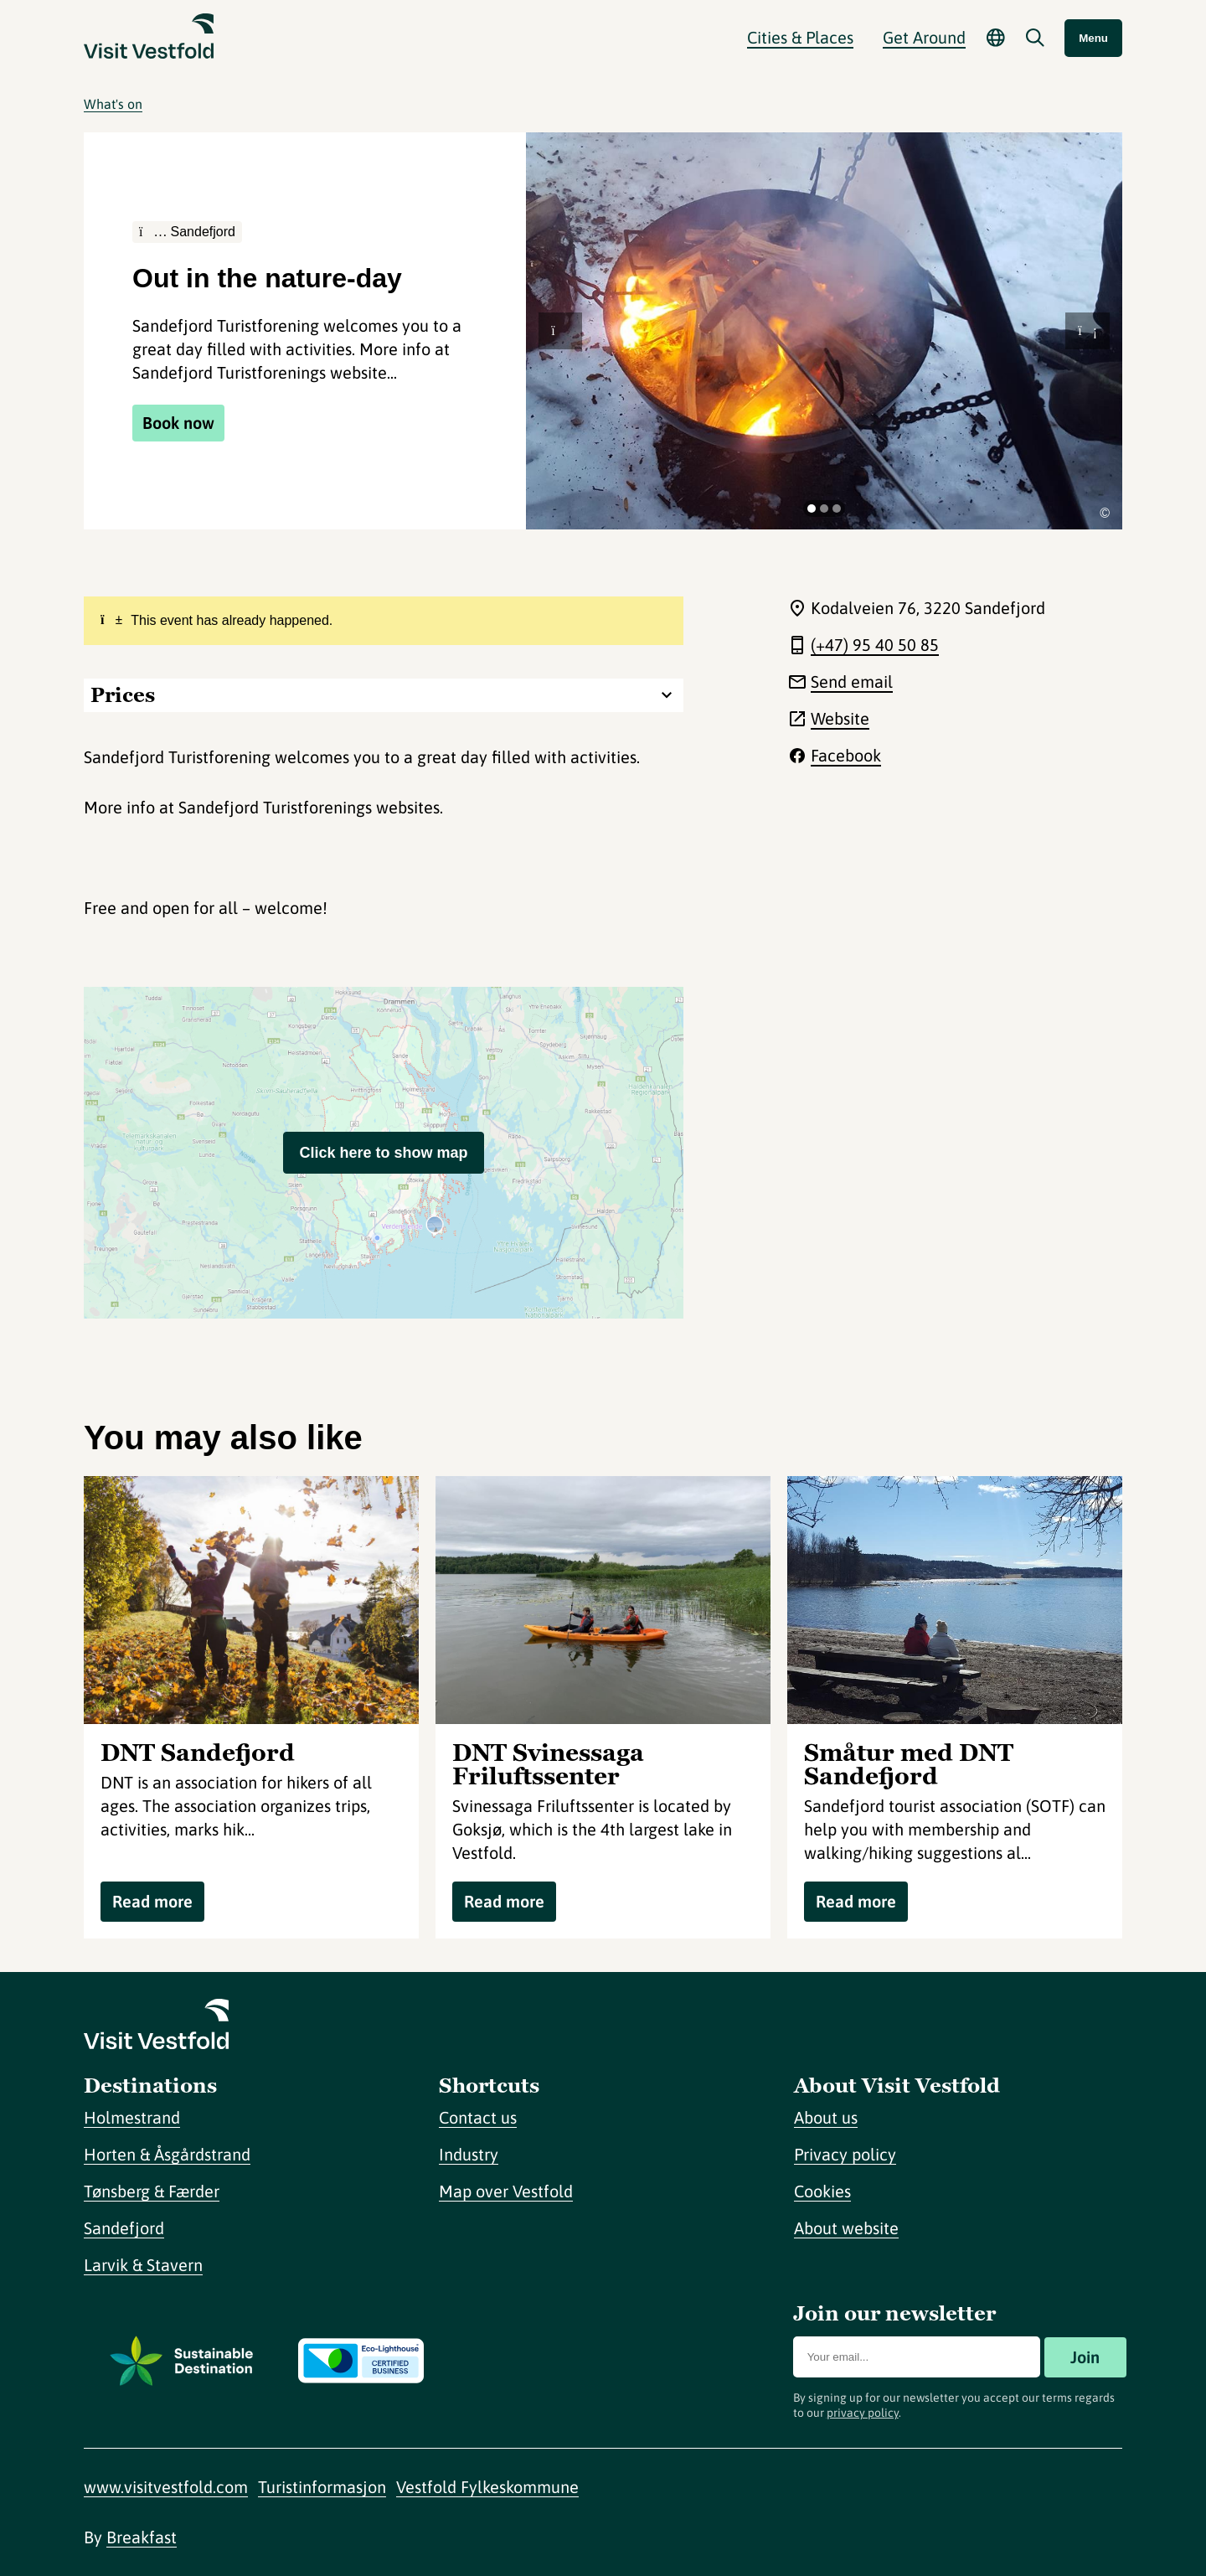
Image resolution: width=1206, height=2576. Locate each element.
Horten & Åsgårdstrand (167, 2154)
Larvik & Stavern (143, 2264)
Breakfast (141, 2537)
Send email (852, 681)
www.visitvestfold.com (166, 2486)
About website (846, 2228)
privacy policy (863, 2412)
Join (1085, 2357)
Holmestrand (132, 2117)
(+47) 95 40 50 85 (875, 644)
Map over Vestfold (506, 2191)
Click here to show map (383, 1152)
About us (826, 2117)
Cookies (822, 2191)
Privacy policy (845, 2154)
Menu (1093, 38)
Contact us (478, 2117)
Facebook (846, 755)
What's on (113, 103)
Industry (468, 2154)
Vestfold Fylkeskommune (487, 2486)
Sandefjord (124, 2228)
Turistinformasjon (322, 2486)
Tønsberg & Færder (151, 2191)
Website (840, 718)
